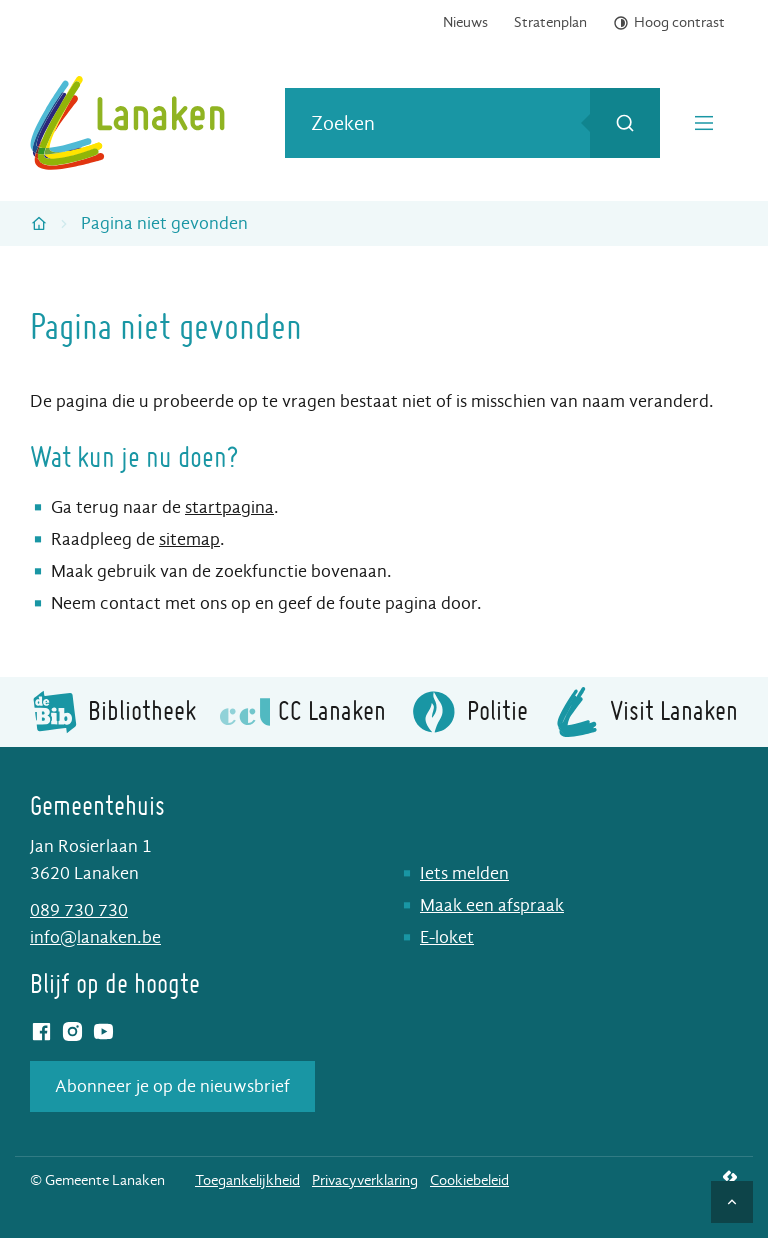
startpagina (229, 507)
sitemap (189, 539)
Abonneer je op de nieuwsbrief (172, 1086)
